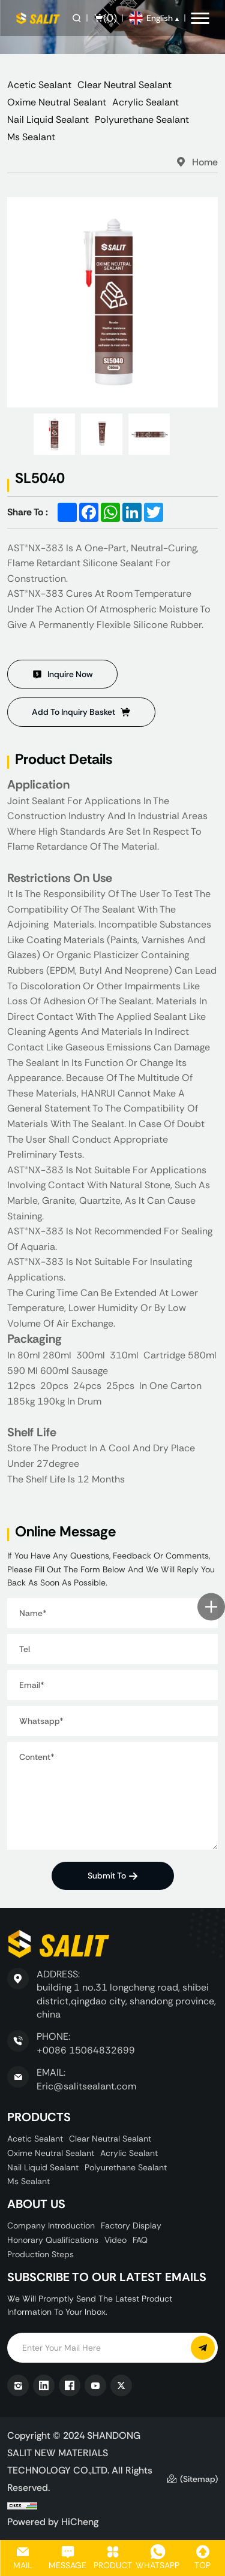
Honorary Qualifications (52, 2239)
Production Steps (40, 2254)
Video (115, 2239)
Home (205, 162)
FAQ (140, 2239)
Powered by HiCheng (52, 2521)
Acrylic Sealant (145, 102)
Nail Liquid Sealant (48, 119)
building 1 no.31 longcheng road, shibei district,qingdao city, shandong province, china (126, 2001)
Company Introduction (51, 2225)
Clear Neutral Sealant (124, 84)
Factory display (131, 2225)
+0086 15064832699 (86, 2050)
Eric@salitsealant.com (86, 2086)
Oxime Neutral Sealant (56, 102)
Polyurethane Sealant (142, 119)
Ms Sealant (31, 137)
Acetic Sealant (39, 84)
